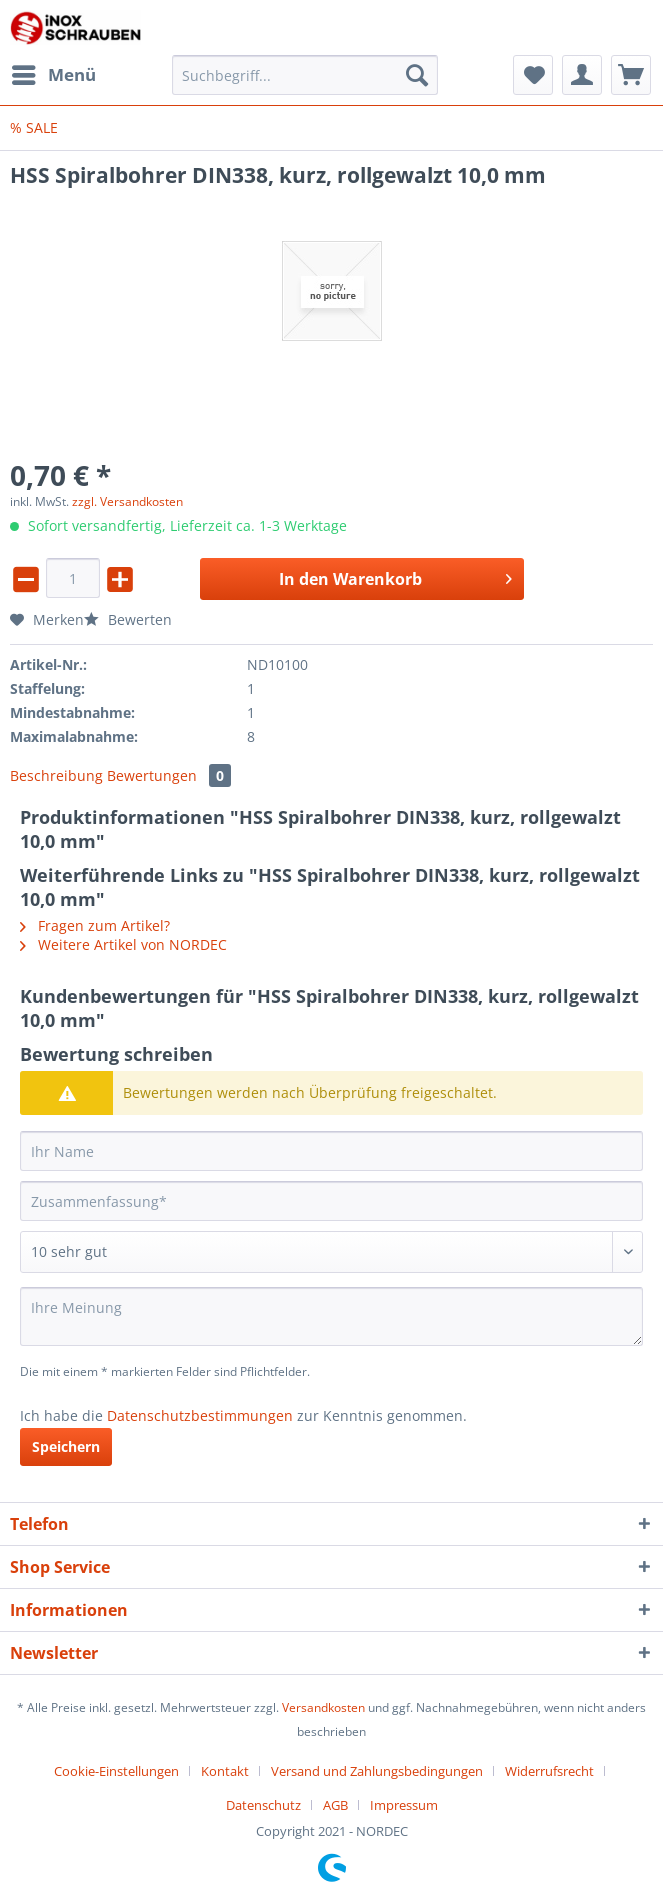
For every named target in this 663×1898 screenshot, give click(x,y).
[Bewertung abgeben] (331, 1252)
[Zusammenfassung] (331, 1201)
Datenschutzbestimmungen (200, 1415)
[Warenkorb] (631, 75)
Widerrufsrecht (549, 1771)
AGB (335, 1805)
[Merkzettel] (533, 75)
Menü (54, 72)
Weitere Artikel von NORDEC (123, 944)
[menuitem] (53, 75)
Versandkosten (323, 1707)
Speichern (66, 1446)
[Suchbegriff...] (304, 75)
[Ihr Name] (331, 1151)
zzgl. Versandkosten (127, 501)
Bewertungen (169, 775)
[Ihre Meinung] (331, 1316)
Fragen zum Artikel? (95, 925)
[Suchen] (417, 75)
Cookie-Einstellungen (116, 1771)
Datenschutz (263, 1805)
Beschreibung (56, 775)
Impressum (404, 1805)
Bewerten (128, 619)
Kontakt (225, 1771)
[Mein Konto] (582, 75)
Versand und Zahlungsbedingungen (377, 1771)
